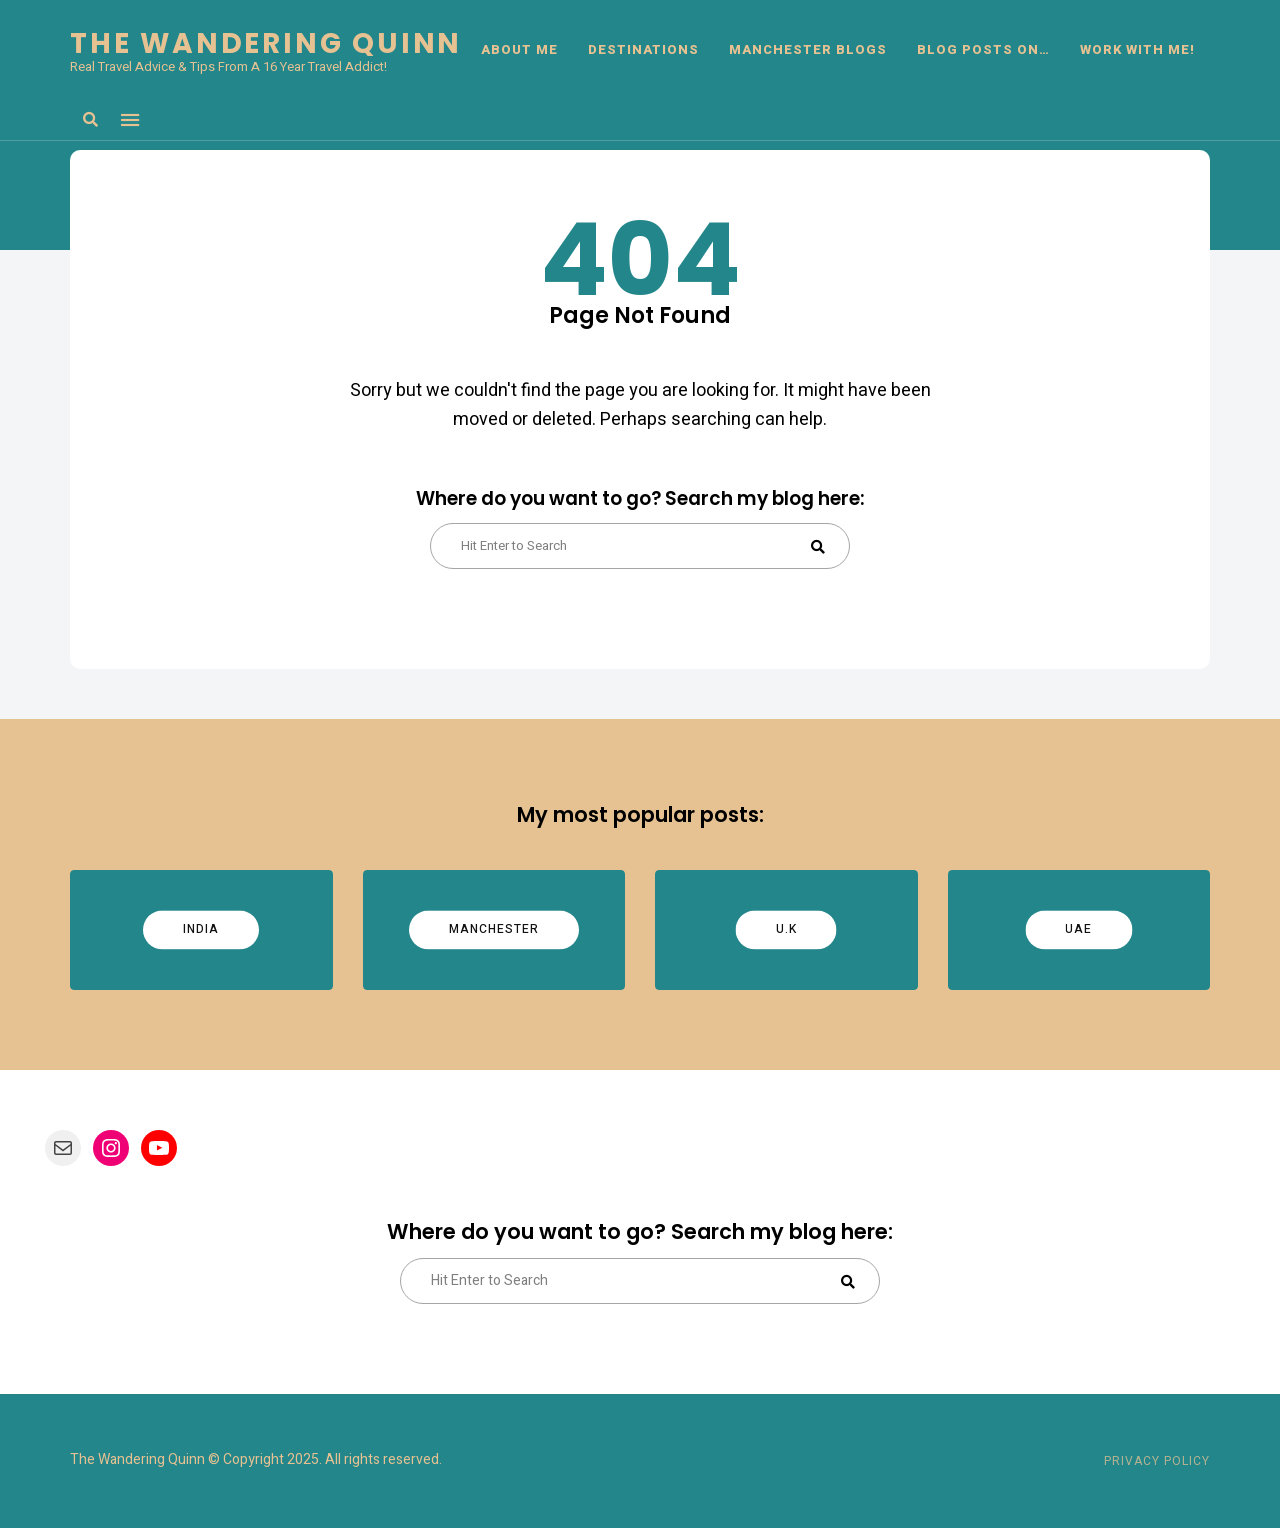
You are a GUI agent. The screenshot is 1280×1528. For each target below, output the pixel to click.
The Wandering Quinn (266, 44)
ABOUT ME (519, 49)
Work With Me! (1137, 49)
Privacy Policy (1157, 1461)
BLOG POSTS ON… (983, 49)
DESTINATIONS (643, 49)
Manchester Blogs (808, 49)
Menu (130, 120)
